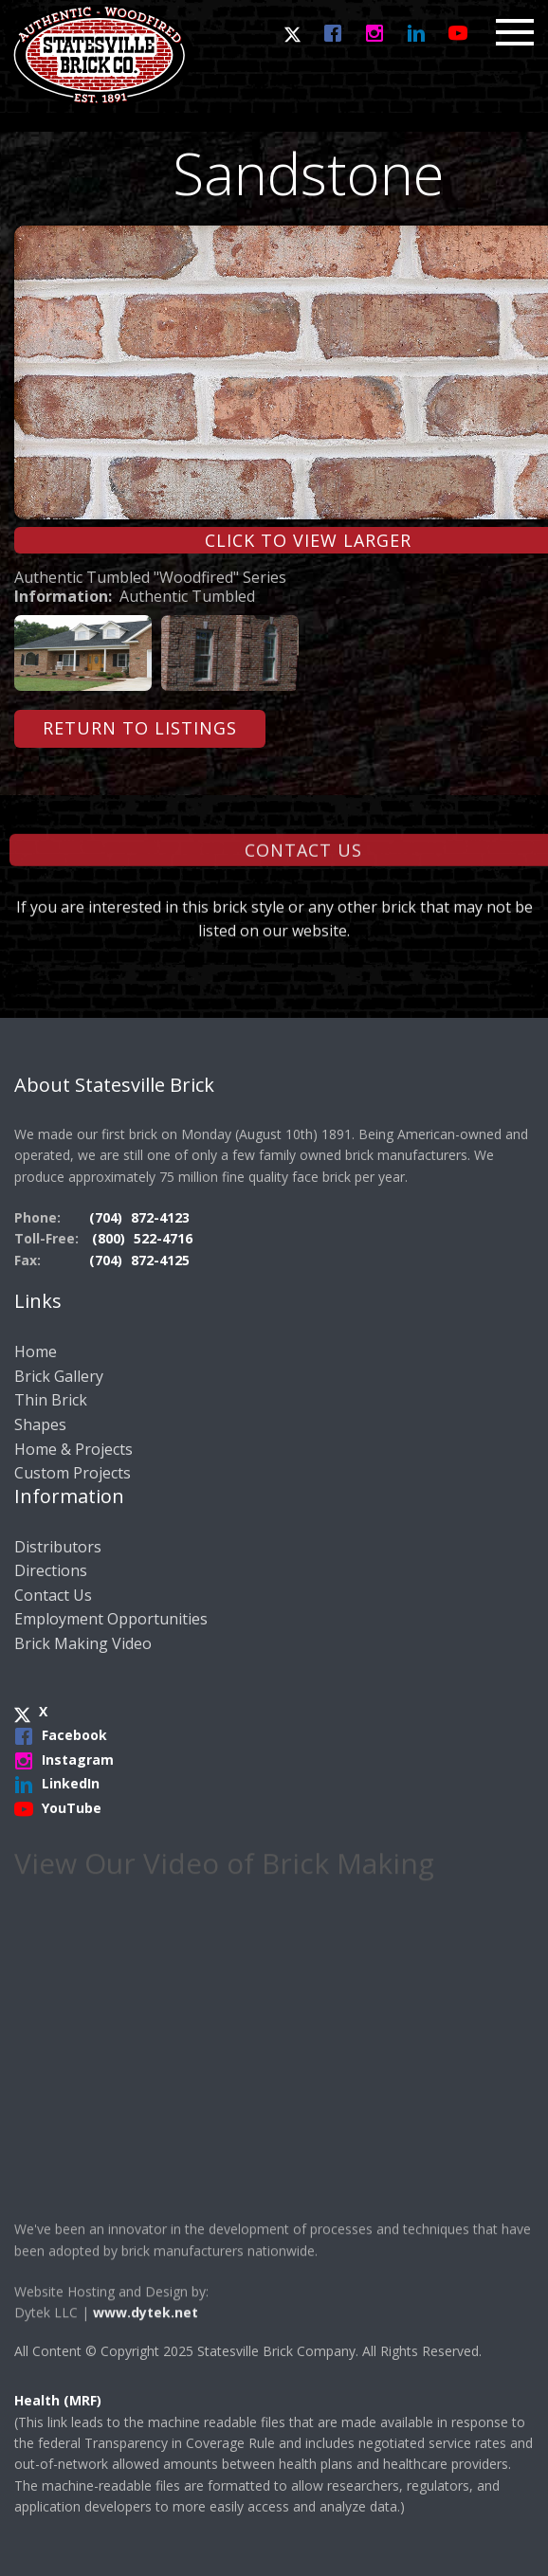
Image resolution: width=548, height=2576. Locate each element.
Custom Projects (72, 1472)
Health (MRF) (57, 2400)
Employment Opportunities (111, 1618)
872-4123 (160, 1217)
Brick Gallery (58, 1376)
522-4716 (163, 1238)
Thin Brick (50, 1399)
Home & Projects (73, 1449)
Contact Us (53, 1595)
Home (35, 1351)
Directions (50, 1570)
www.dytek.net (145, 2343)
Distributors (57, 1546)
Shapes (40, 1424)
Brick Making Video (83, 1643)
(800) (110, 1238)
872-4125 (160, 1260)
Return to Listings (140, 728)
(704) (107, 1217)
